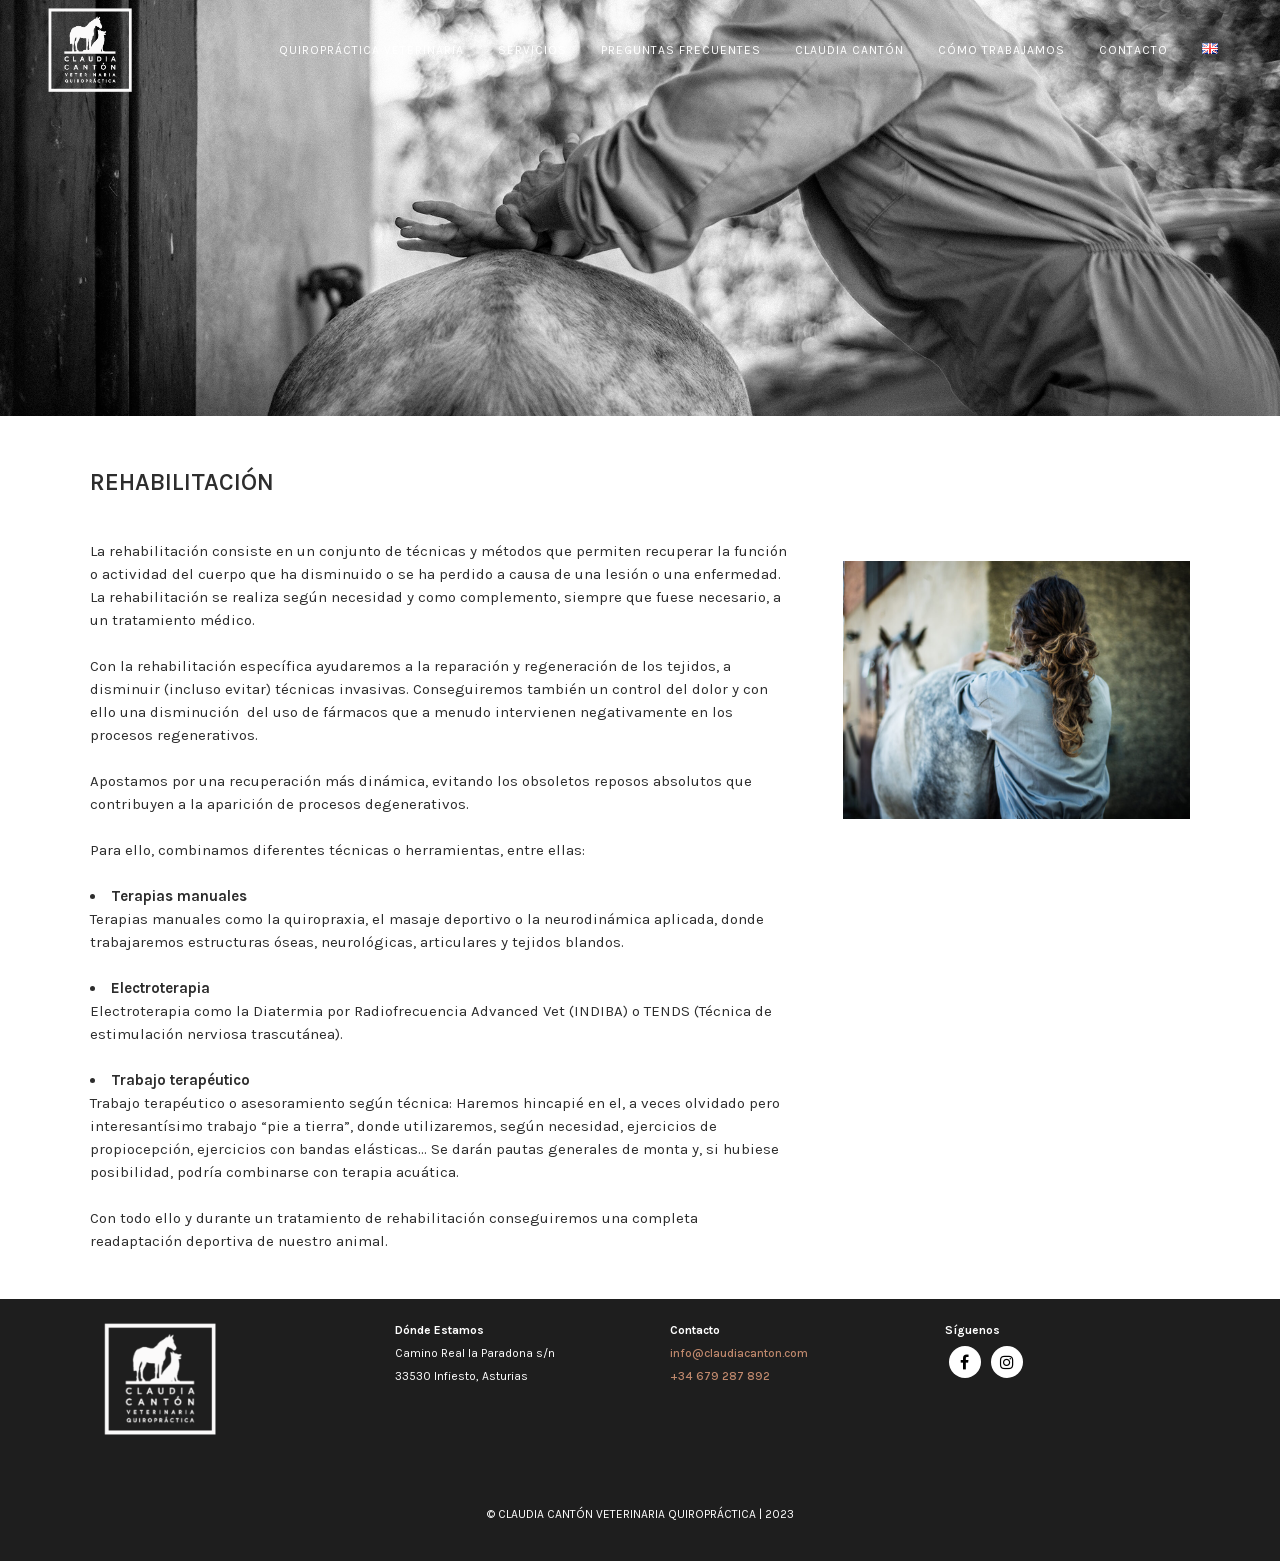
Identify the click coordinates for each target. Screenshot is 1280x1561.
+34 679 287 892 (720, 1376)
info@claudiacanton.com (739, 1353)
